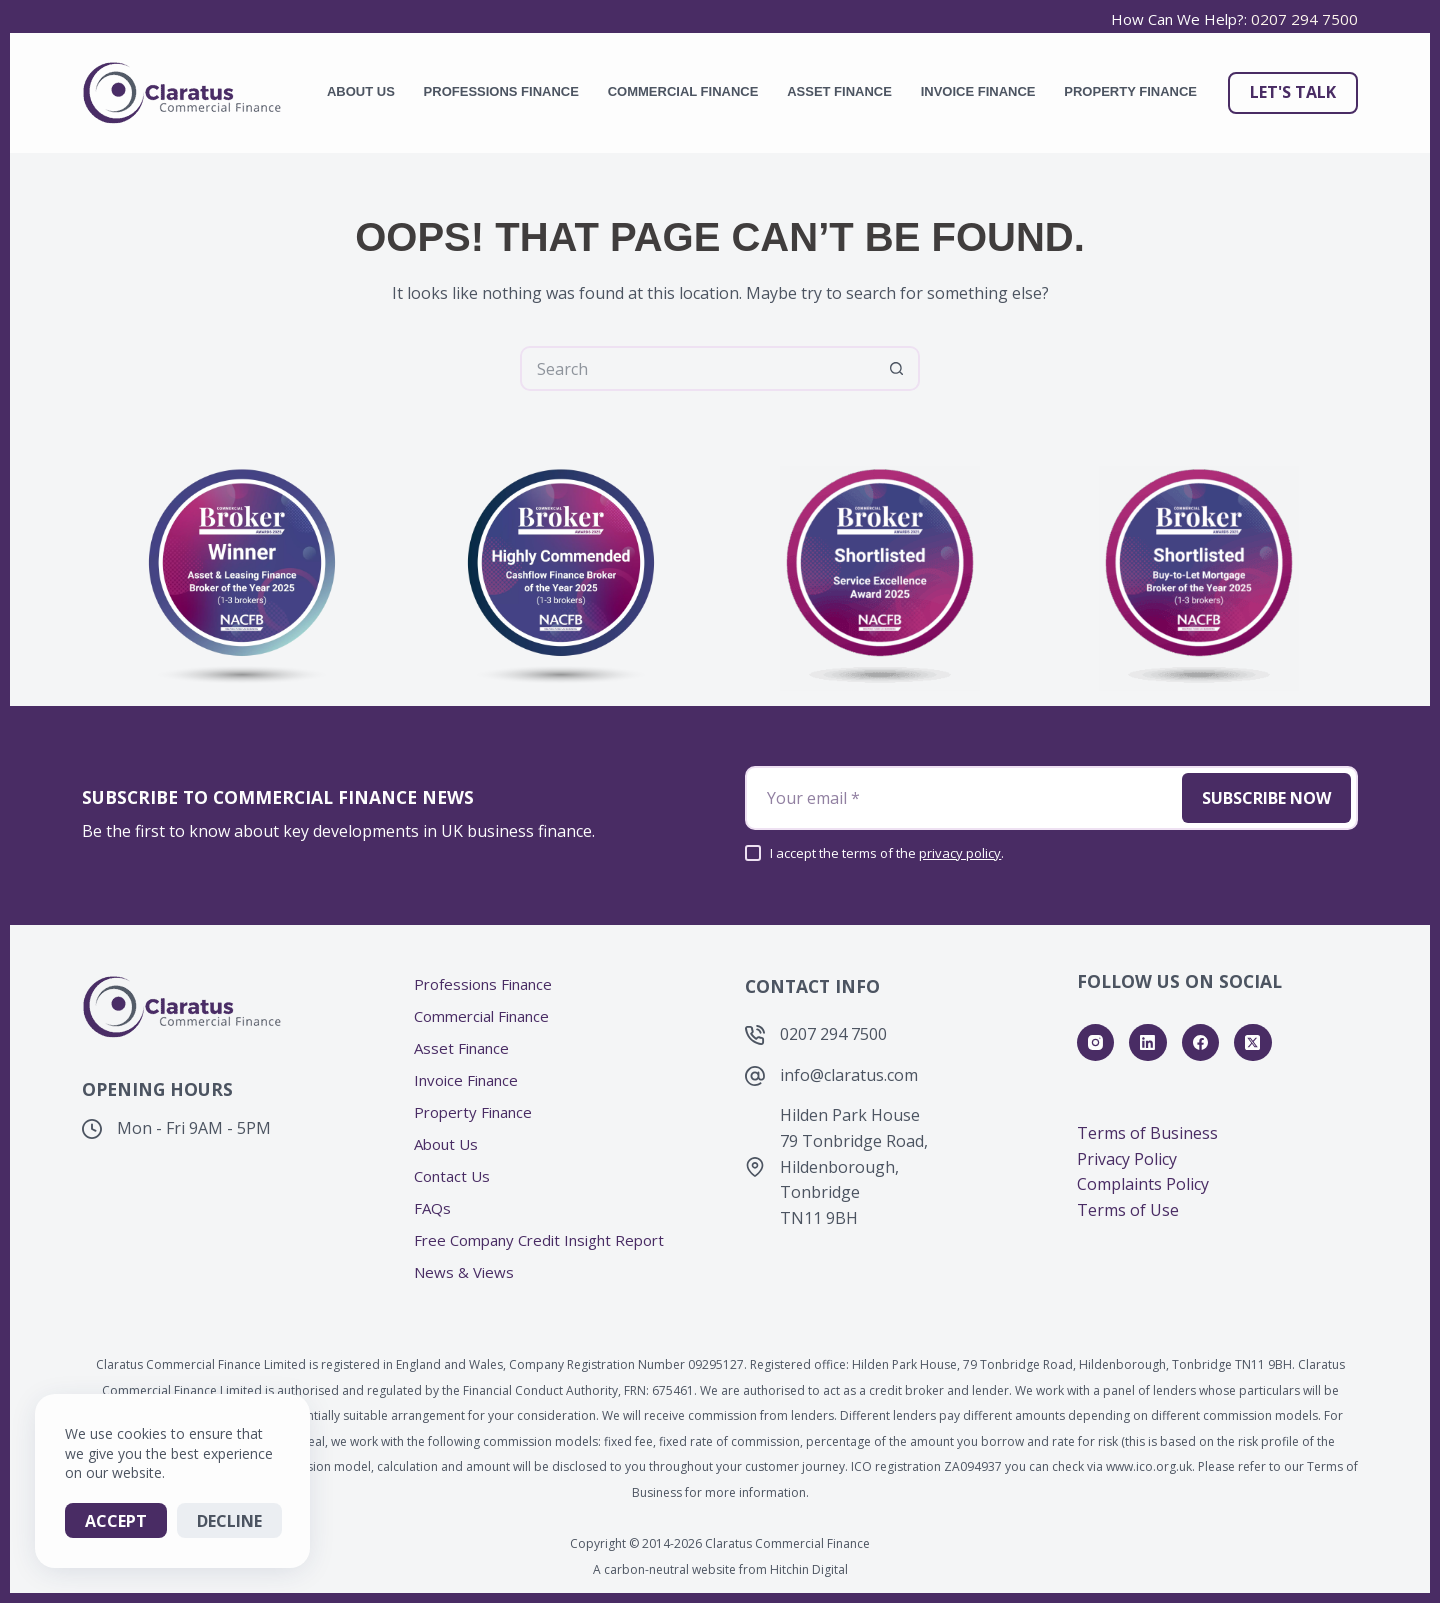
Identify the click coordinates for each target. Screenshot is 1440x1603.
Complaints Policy (1143, 1184)
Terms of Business (1147, 1133)
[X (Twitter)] (1253, 1043)
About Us (361, 91)
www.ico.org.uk (1149, 1466)
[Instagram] (1096, 1043)
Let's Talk (1293, 92)
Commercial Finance (683, 91)
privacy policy (960, 853)
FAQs (432, 1208)
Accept (116, 1521)
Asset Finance (839, 91)
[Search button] (897, 368)
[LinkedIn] (1148, 1043)
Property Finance (1130, 91)
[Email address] (962, 798)
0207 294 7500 (1304, 19)
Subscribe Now (1266, 798)
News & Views (464, 1272)
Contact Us (452, 1176)
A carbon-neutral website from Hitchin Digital (720, 1569)
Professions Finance (501, 91)
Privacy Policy (1127, 1159)
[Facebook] (1201, 1043)
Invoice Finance (978, 91)
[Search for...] (697, 368)
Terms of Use (1128, 1210)
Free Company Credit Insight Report (539, 1240)
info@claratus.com (849, 1075)
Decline (229, 1521)
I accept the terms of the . (887, 853)
